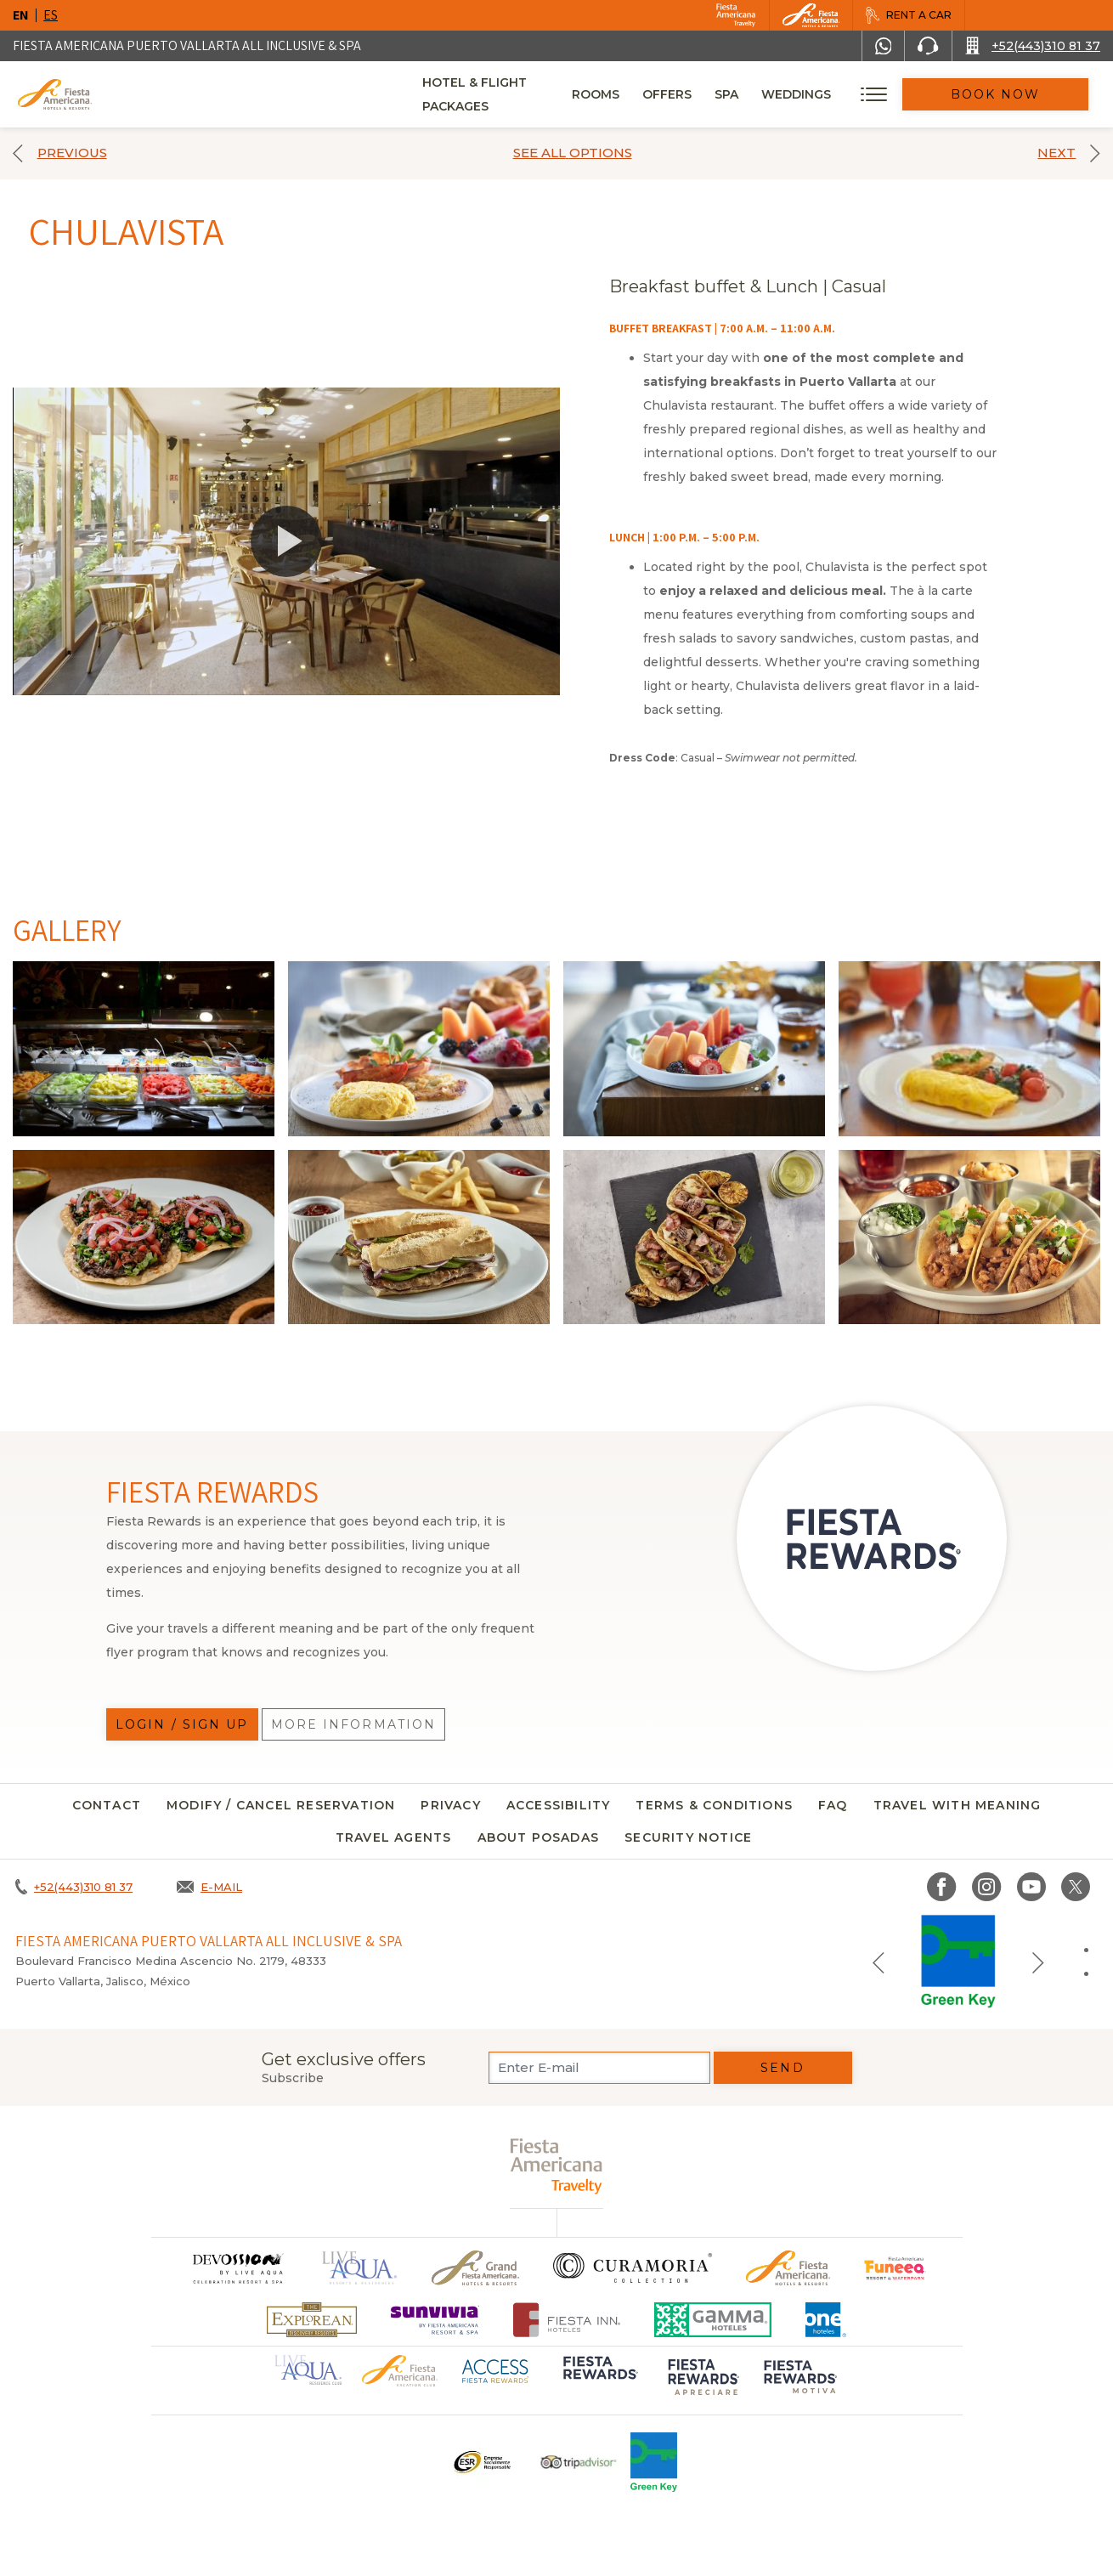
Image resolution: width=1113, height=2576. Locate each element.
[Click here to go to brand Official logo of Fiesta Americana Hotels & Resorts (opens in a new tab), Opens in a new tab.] (399, 2369)
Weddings (844, 94)
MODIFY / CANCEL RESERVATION (281, 1805)
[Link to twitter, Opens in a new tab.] (1075, 1886)
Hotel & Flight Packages (509, 100)
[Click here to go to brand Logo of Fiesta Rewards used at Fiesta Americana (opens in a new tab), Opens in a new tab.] (599, 2379)
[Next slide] (1038, 1962)
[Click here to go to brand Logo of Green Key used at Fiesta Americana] (653, 2462)
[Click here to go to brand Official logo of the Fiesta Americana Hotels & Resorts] (788, 2267)
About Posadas (538, 1837)
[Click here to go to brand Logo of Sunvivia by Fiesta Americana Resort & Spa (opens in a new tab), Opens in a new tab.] (435, 2319)
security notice (688, 1837)
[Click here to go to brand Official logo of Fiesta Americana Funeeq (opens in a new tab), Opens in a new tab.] (895, 2267)
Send (782, 2067)
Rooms (643, 94)
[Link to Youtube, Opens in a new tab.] (1031, 1886)
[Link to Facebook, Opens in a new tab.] (942, 1886)
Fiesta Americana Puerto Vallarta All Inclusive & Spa (187, 45)
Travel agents (394, 1837)
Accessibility (558, 1805)
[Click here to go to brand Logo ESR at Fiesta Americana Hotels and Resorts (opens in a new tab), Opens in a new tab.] (481, 2462)
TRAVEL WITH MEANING (957, 1805)
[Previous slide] (878, 1962)
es (50, 15)
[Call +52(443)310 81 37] (1032, 46)
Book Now (1020, 94)
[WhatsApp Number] (883, 46)
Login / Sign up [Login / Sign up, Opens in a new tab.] (182, 1724)
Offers (714, 94)
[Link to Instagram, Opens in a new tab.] (987, 1886)
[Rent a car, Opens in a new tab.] (908, 15)
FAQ (833, 1805)
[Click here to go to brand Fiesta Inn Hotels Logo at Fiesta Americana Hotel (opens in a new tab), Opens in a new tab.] (567, 2319)
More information (354, 1724)
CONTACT (106, 1805)
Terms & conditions (714, 1805)
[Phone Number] (928, 46)
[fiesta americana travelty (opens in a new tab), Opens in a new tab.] (557, 2165)
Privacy (450, 1805)
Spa (774, 94)
